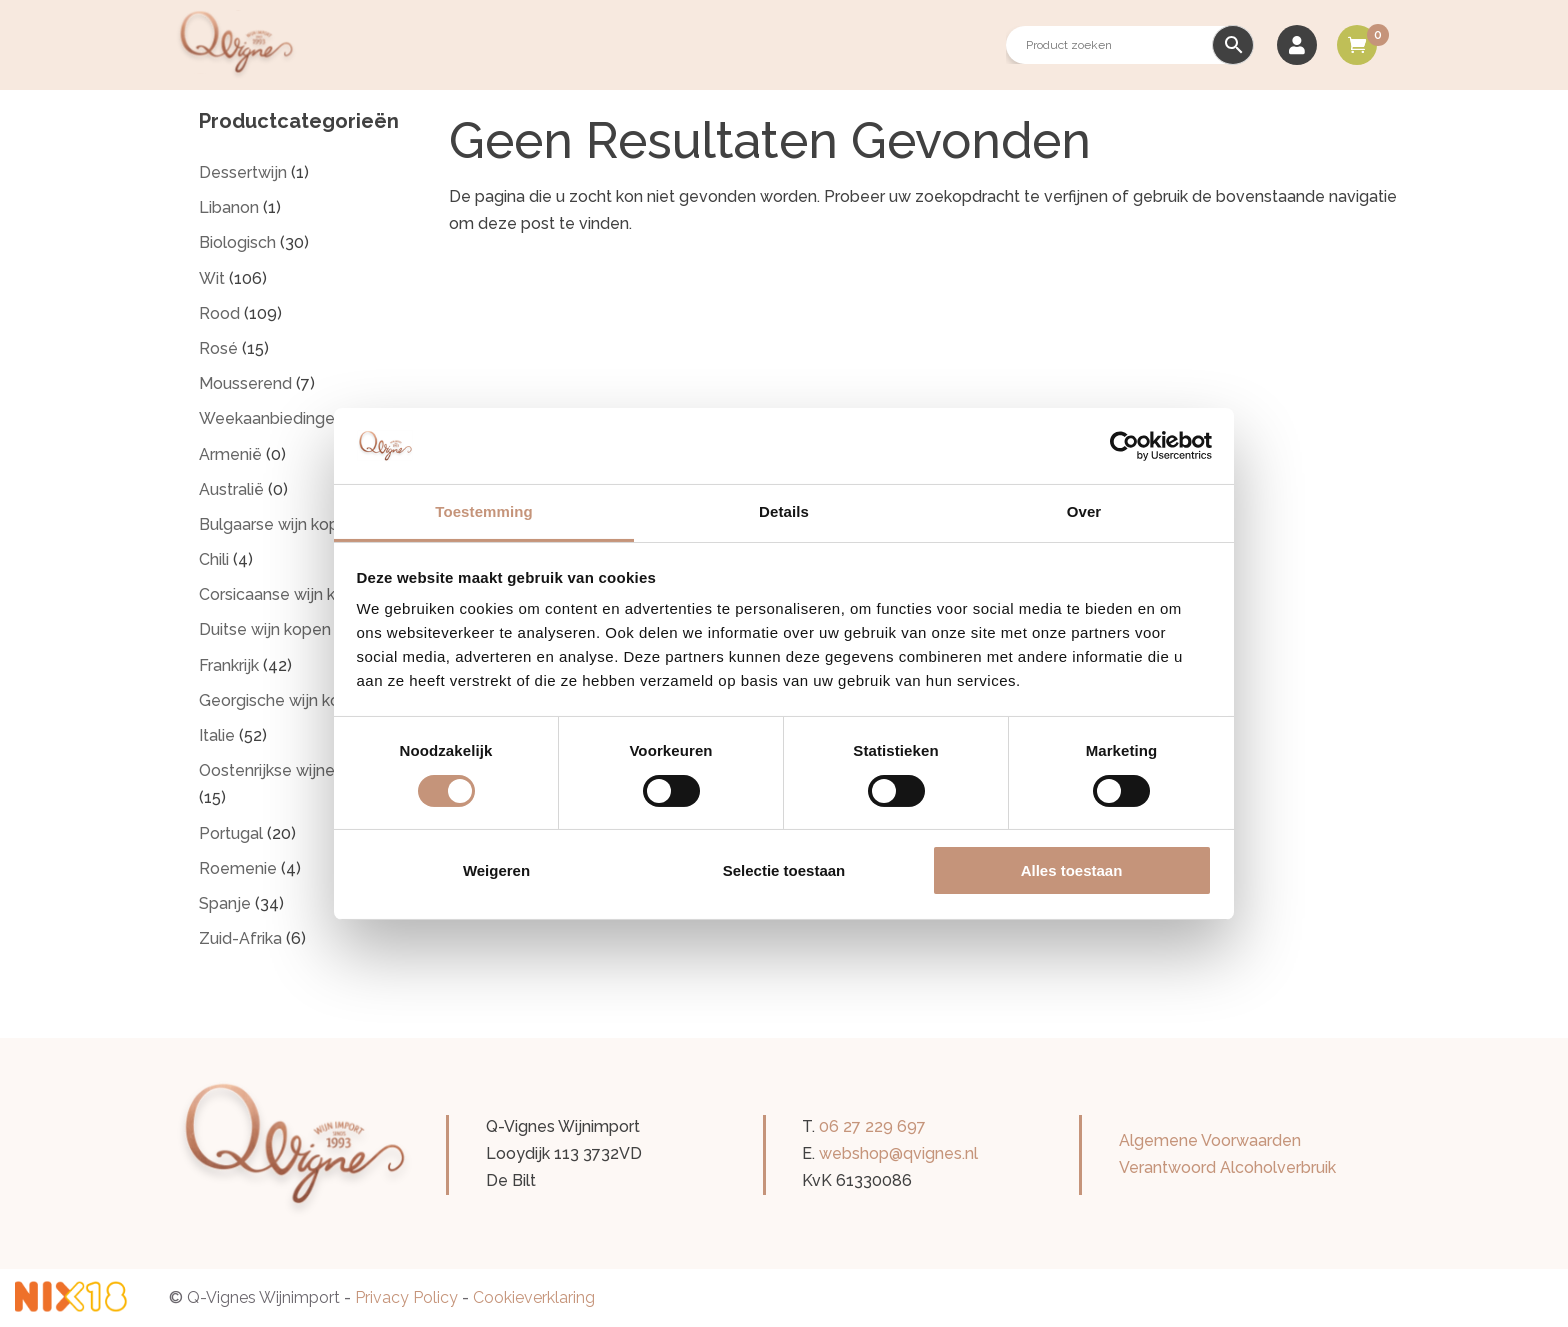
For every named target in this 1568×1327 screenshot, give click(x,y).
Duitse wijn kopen (265, 629)
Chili (214, 559)
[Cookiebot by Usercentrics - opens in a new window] (1124, 446)
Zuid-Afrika (240, 938)
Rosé (218, 348)
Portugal (231, 833)
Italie (217, 735)
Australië (231, 489)
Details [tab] (784, 511)
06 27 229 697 (872, 1126)
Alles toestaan (1072, 870)
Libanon (229, 207)
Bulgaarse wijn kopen (278, 524)
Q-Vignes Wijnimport (263, 1297)
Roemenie (238, 868)
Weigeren (496, 870)
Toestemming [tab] (484, 511)
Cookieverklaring (534, 1297)
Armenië (230, 454)
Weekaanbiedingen (271, 418)
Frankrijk (229, 665)
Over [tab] (1084, 511)
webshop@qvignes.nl (898, 1153)
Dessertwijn (243, 172)
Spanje (225, 903)
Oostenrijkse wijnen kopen (297, 770)
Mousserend (245, 383)
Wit (212, 278)
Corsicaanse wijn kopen (286, 594)
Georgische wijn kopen (284, 700)
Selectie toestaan (784, 870)
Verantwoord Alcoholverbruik (1227, 1167)
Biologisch (237, 242)
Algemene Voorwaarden (1210, 1140)
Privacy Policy (406, 1297)
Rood (219, 313)
